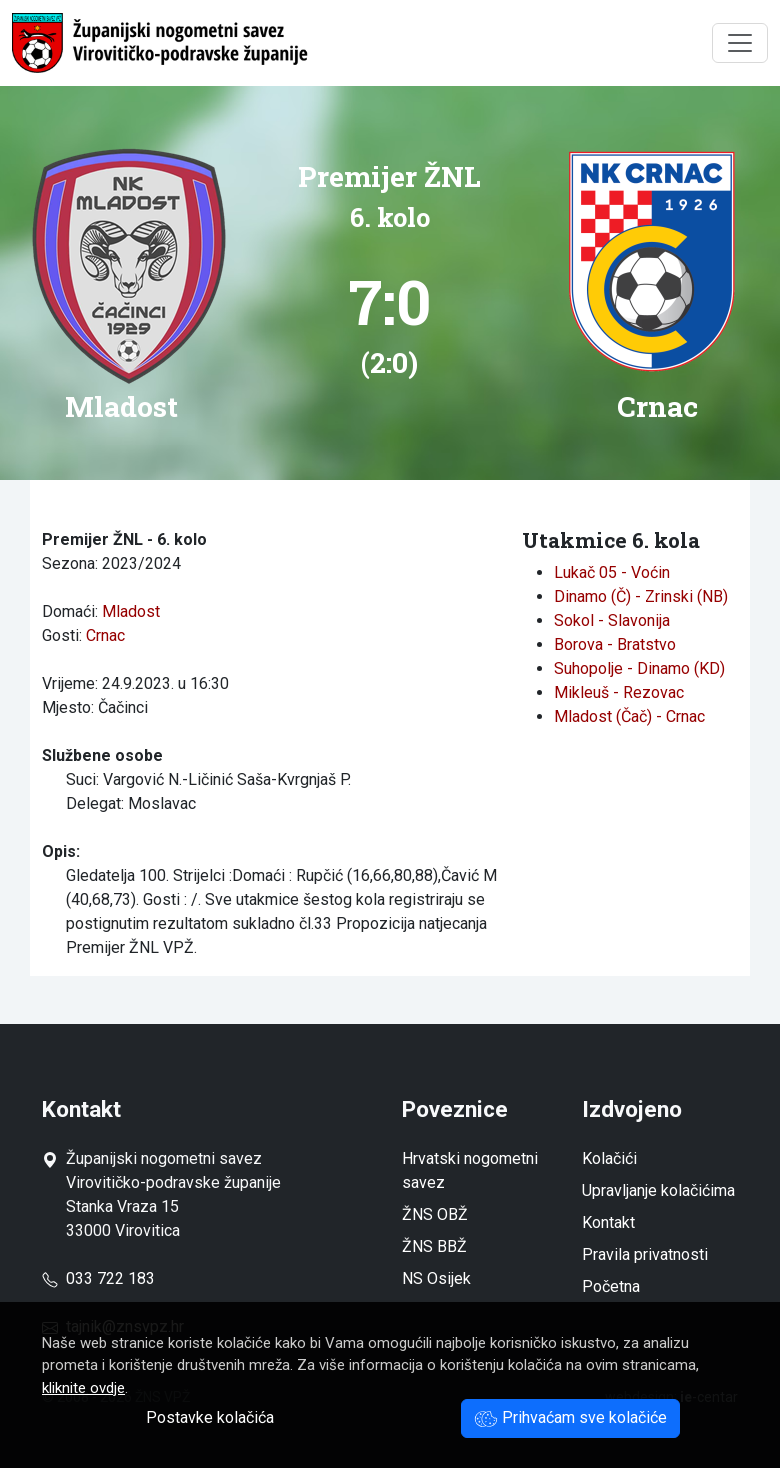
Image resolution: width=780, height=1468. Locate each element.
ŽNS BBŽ (434, 1246)
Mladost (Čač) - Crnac (629, 716)
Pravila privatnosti (645, 1254)
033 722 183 (98, 1278)
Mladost (131, 611)
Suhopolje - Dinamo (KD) (639, 668)
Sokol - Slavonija (612, 620)
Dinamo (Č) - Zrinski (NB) (641, 596)
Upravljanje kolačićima (658, 1190)
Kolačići (609, 1158)
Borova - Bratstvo (615, 644)
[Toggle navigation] (740, 43)
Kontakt (608, 1222)
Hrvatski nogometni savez (470, 1170)
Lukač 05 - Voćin (612, 572)
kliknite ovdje (83, 1388)
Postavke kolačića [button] (210, 1417)
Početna (611, 1286)
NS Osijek (436, 1278)
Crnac (105, 635)
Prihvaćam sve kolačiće (570, 1417)
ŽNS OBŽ (435, 1214)
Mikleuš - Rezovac (619, 692)
